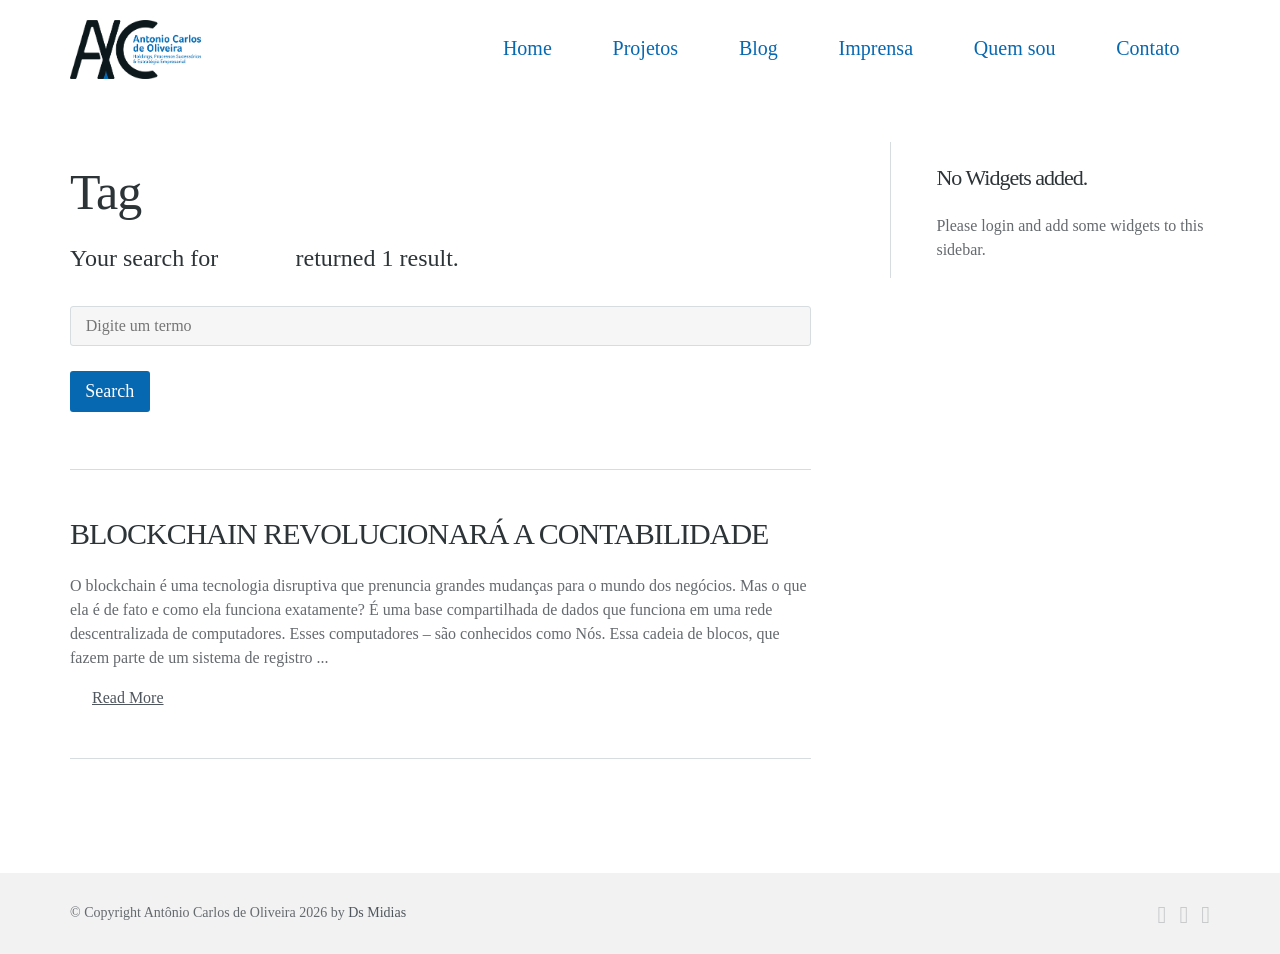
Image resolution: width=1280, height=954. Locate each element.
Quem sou (1015, 48)
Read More (128, 680)
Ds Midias (377, 895)
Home (527, 48)
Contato (1147, 48)
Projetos (646, 48)
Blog (758, 48)
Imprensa (876, 48)
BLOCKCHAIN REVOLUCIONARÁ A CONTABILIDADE (419, 516)
